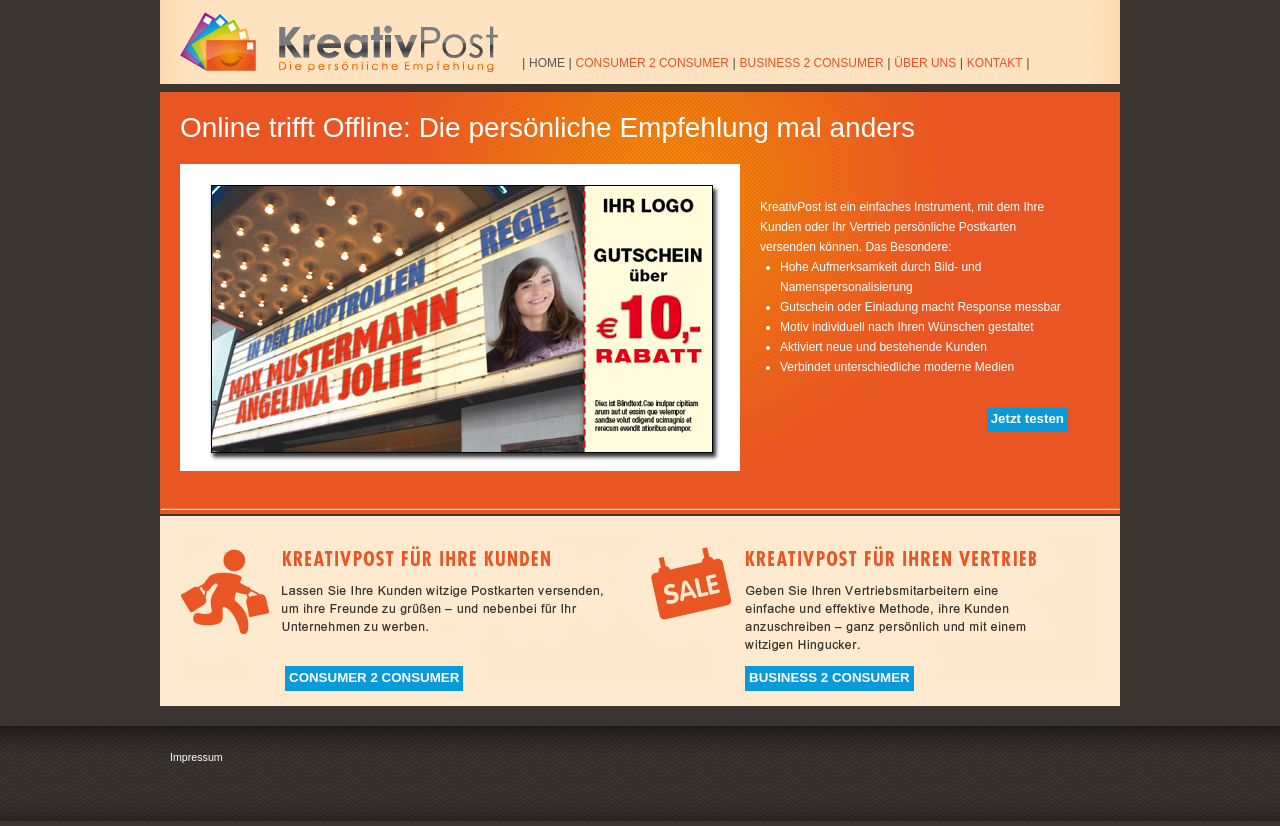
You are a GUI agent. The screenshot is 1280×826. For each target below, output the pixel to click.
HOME (547, 63)
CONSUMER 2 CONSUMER (652, 63)
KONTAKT (995, 63)
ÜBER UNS (925, 63)
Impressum (196, 757)
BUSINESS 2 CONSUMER (812, 63)
